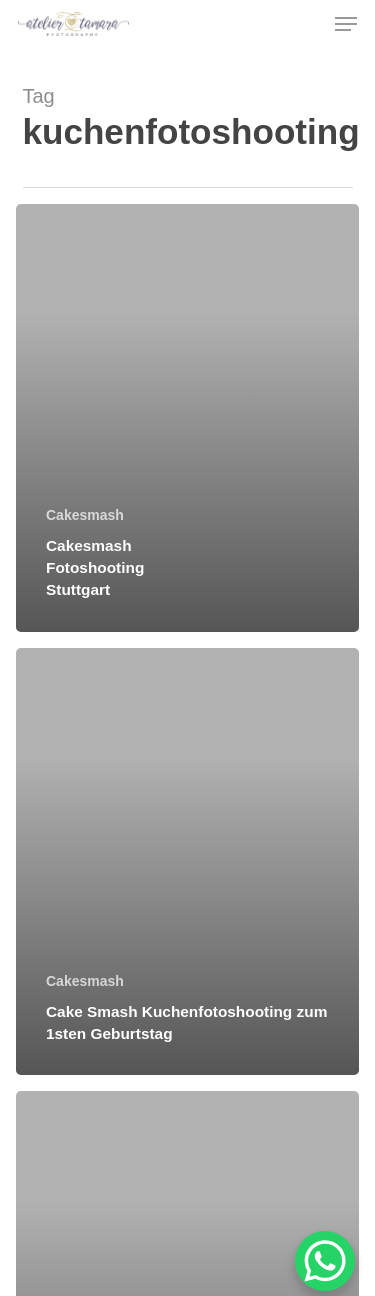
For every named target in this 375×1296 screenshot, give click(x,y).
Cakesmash (85, 515)
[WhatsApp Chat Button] (325, 1261)
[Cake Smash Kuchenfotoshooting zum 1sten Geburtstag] (187, 862)
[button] (346, 24)
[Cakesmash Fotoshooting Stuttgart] (187, 418)
